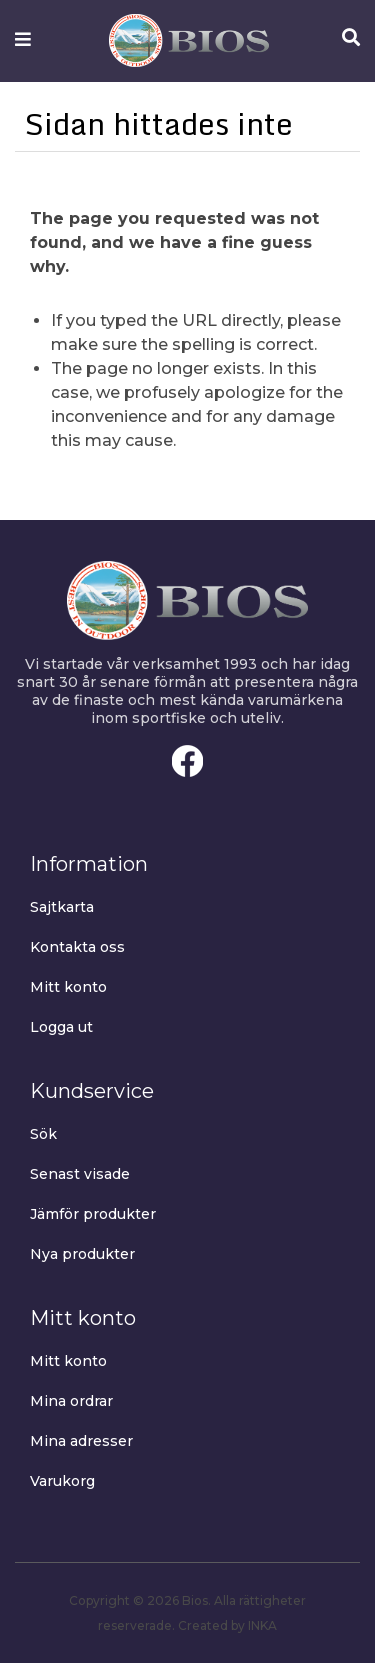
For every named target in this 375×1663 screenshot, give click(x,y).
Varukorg (62, 1481)
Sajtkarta (62, 907)
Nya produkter (82, 1254)
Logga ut (61, 1027)
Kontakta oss (77, 947)
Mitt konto (68, 987)
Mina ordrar (71, 1401)
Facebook (188, 761)
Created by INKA (227, 1625)
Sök (43, 1134)
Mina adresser (81, 1441)
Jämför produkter (93, 1214)
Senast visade (80, 1174)
